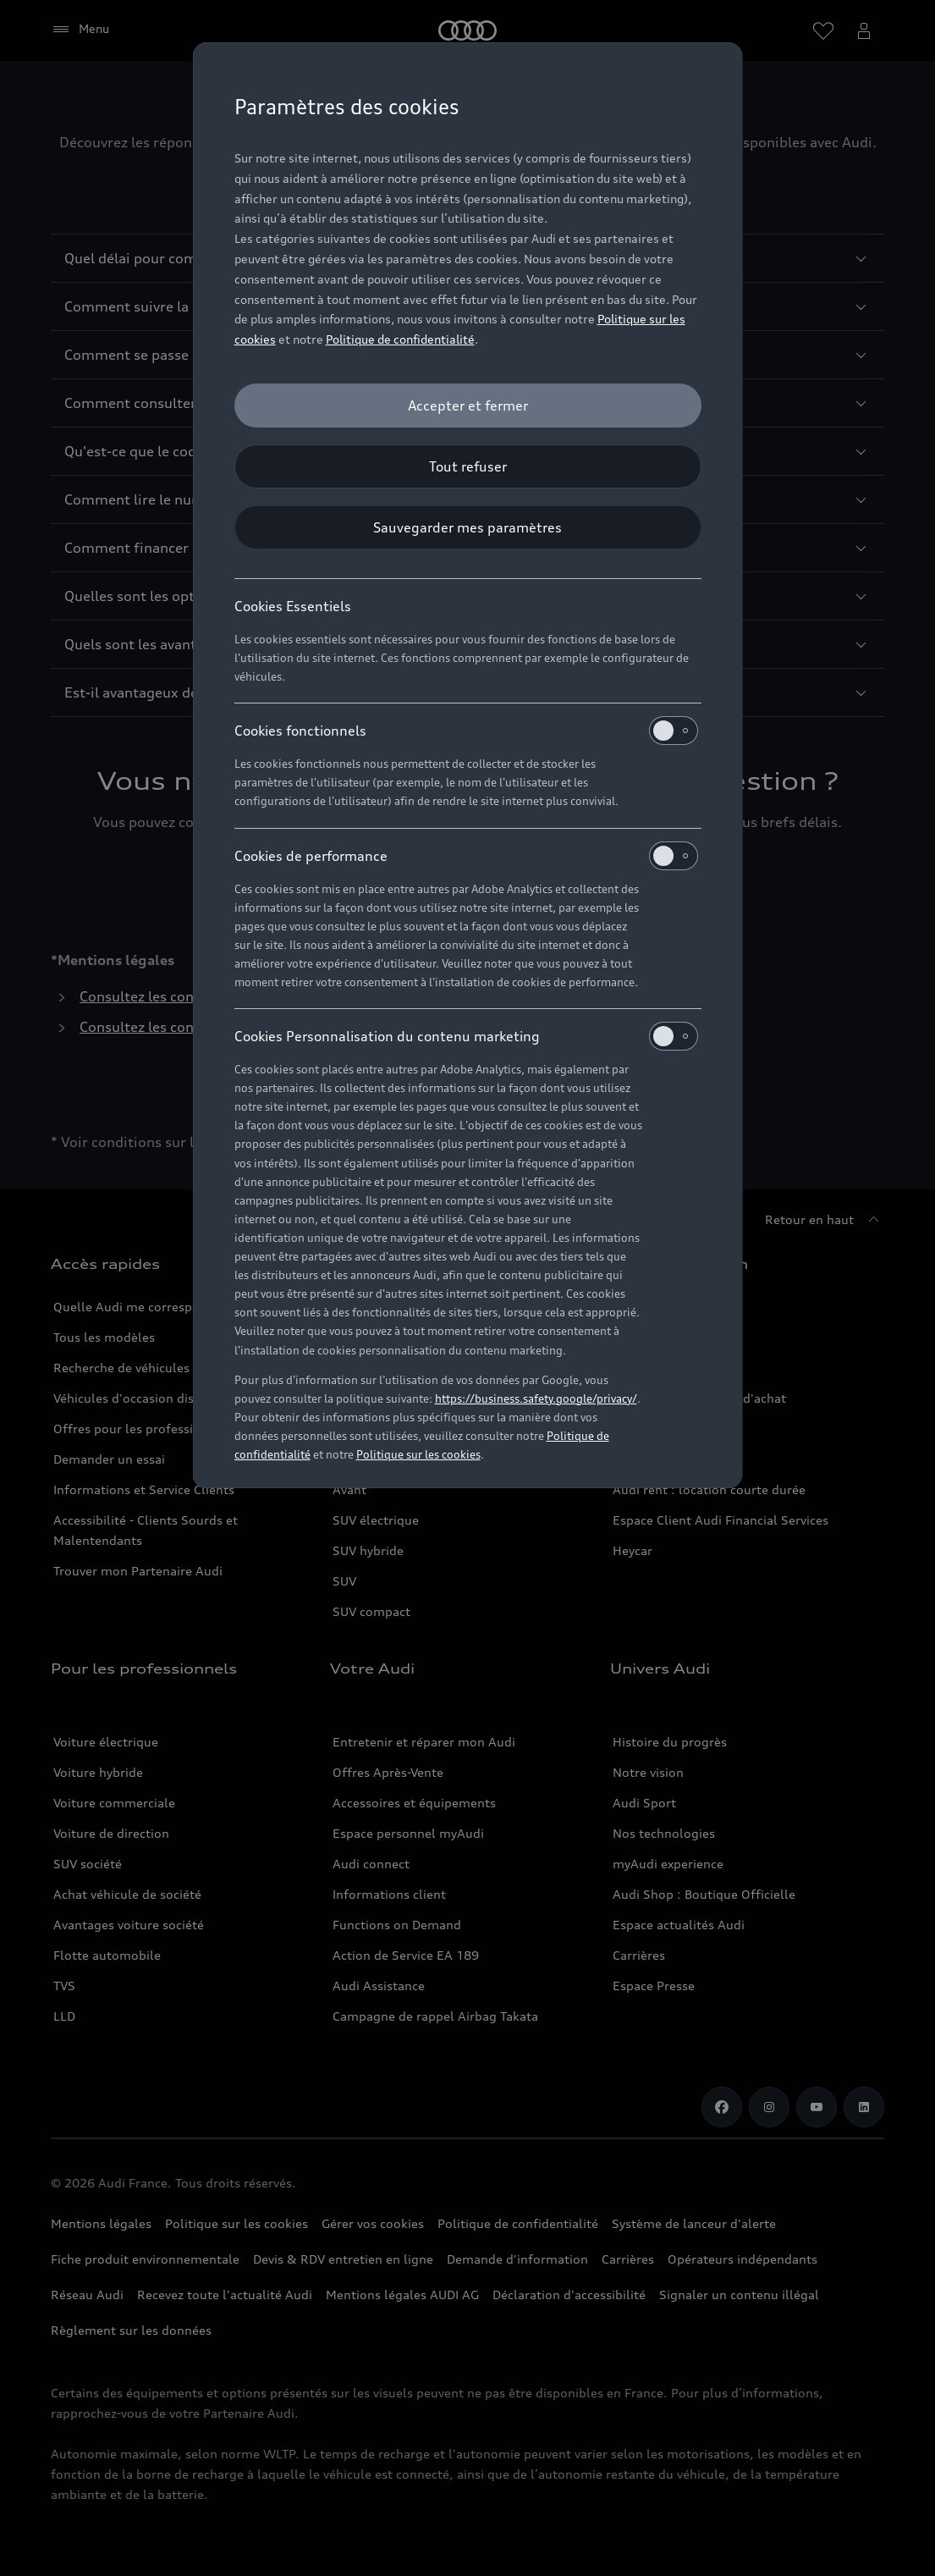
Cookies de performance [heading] (466, 855)
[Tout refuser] (467, 466)
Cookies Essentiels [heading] (292, 606)
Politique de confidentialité (400, 339)
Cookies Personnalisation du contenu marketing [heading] (466, 1036)
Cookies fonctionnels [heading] (466, 730)
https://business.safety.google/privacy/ (536, 1398)
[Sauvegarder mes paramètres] (467, 527)
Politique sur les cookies (418, 1454)
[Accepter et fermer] (467, 405)
